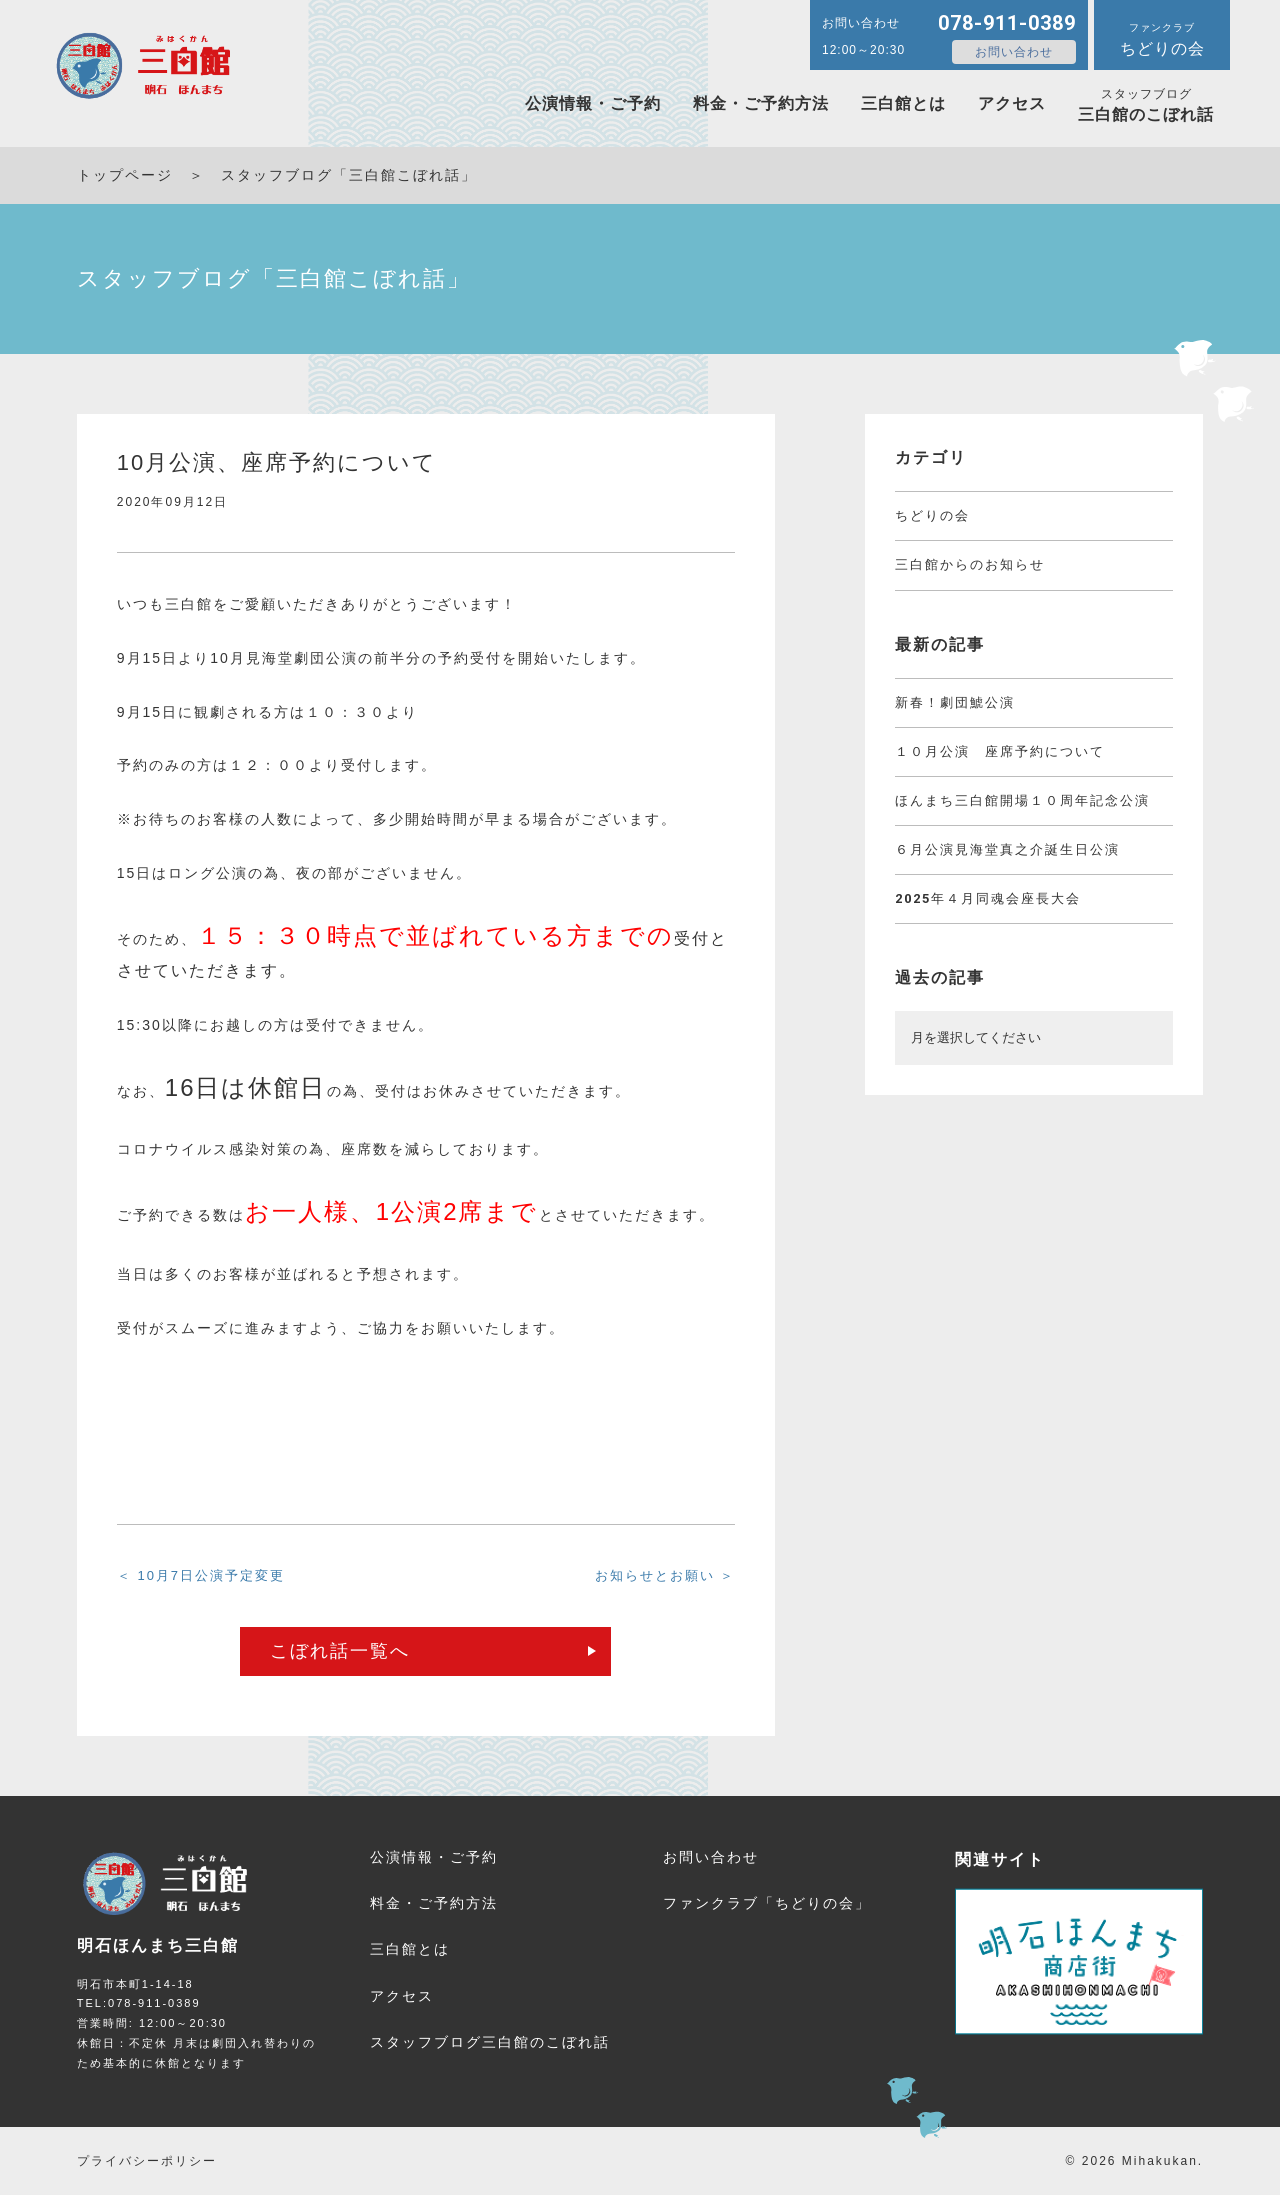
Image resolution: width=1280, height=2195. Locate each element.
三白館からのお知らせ (970, 564)
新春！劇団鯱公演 (955, 702)
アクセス (1012, 103)
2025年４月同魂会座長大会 (988, 898)
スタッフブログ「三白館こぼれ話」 (349, 175)
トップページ (125, 175)
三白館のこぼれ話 (1146, 105)
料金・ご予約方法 (761, 103)
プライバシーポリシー (147, 2161)
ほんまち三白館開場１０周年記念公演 (1022, 800)
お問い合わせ (1014, 52)
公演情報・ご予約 (593, 103)
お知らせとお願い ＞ (665, 1575)
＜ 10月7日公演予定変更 (201, 1575)
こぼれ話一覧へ (340, 1651)
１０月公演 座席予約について (1000, 751)
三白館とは (903, 103)
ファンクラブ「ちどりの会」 (767, 1903)
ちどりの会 (932, 515)
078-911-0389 (1007, 23)
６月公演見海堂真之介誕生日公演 (1007, 849)
